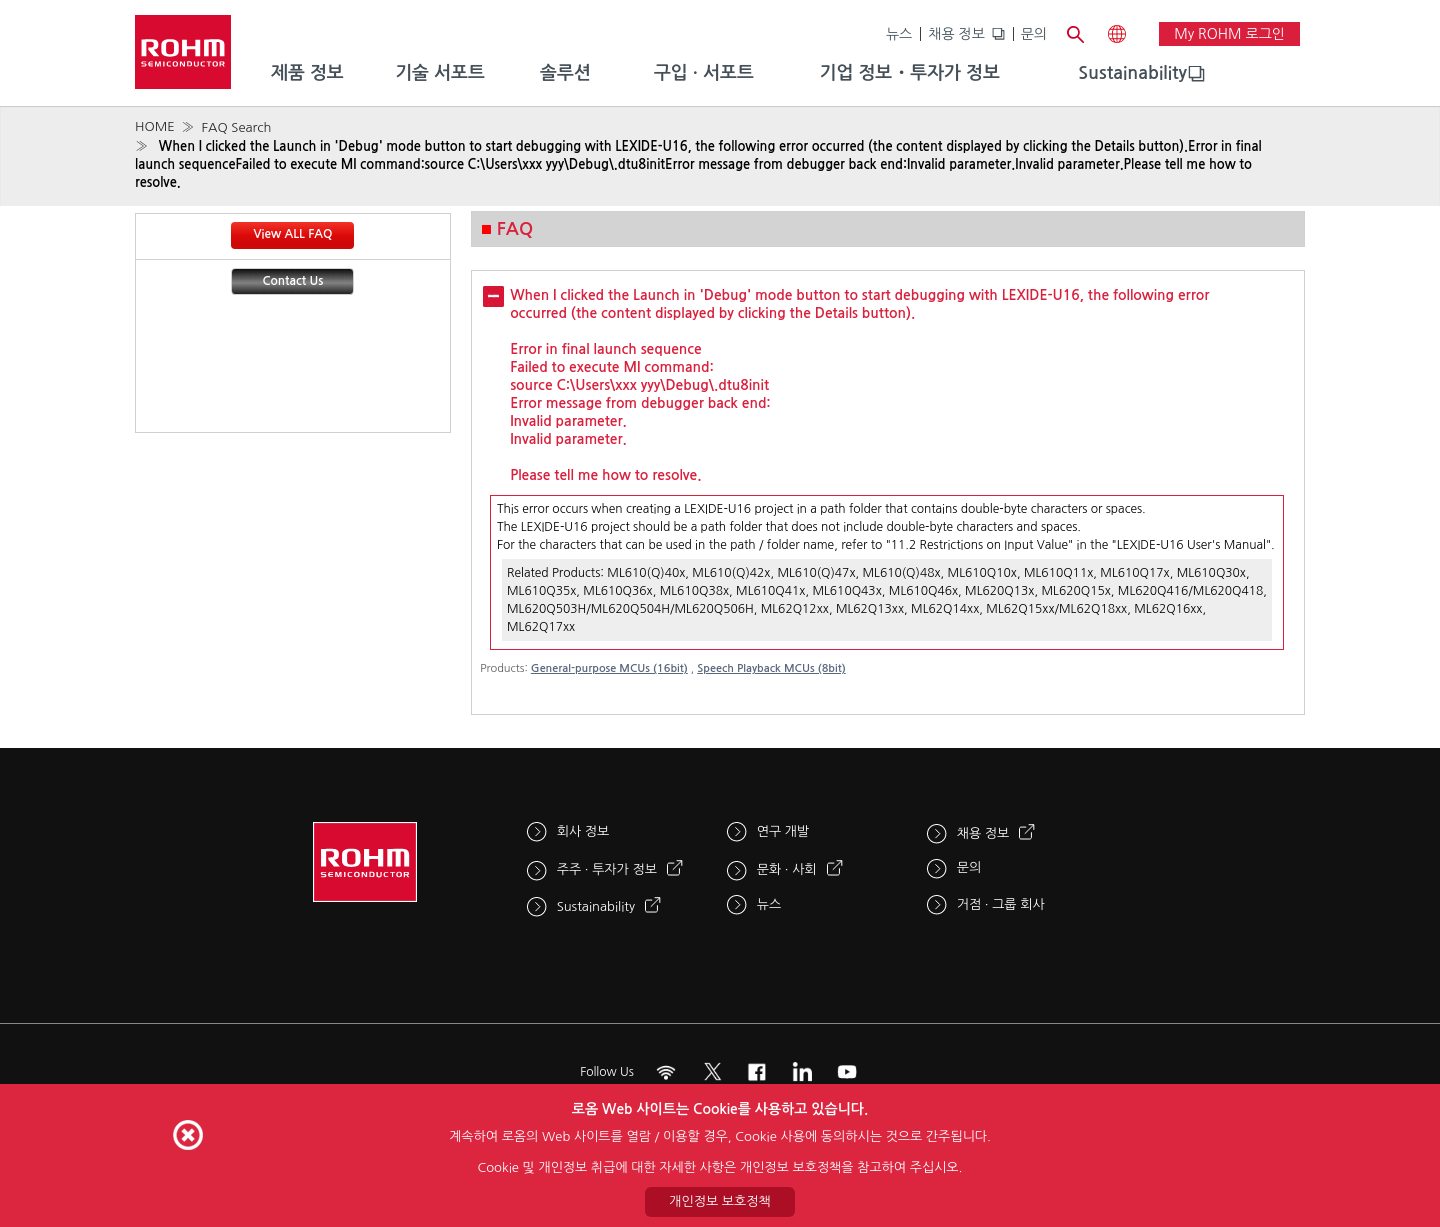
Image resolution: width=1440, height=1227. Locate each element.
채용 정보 (956, 34)
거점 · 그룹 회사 (1001, 904)
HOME (155, 126)
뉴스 (899, 34)
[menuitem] (1132, 74)
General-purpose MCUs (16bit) (609, 668)
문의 (1034, 34)
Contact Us (293, 281)
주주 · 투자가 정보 (607, 869)
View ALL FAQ (292, 234)
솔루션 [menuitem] (565, 73)
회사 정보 (583, 831)
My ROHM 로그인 (1229, 34)
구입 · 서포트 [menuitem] (704, 73)
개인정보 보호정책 (719, 1201)
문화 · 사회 (787, 869)
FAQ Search (236, 127)
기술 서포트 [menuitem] (440, 73)
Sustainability (1132, 73)
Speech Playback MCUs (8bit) (771, 668)
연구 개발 (783, 831)
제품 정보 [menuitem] (307, 73)
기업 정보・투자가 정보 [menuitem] (910, 73)
